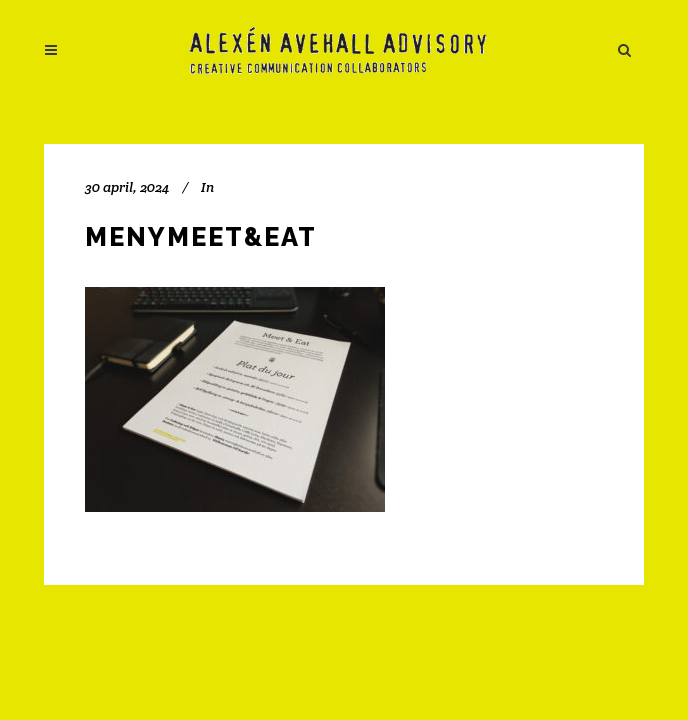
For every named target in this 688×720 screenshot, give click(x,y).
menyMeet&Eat (201, 237)
